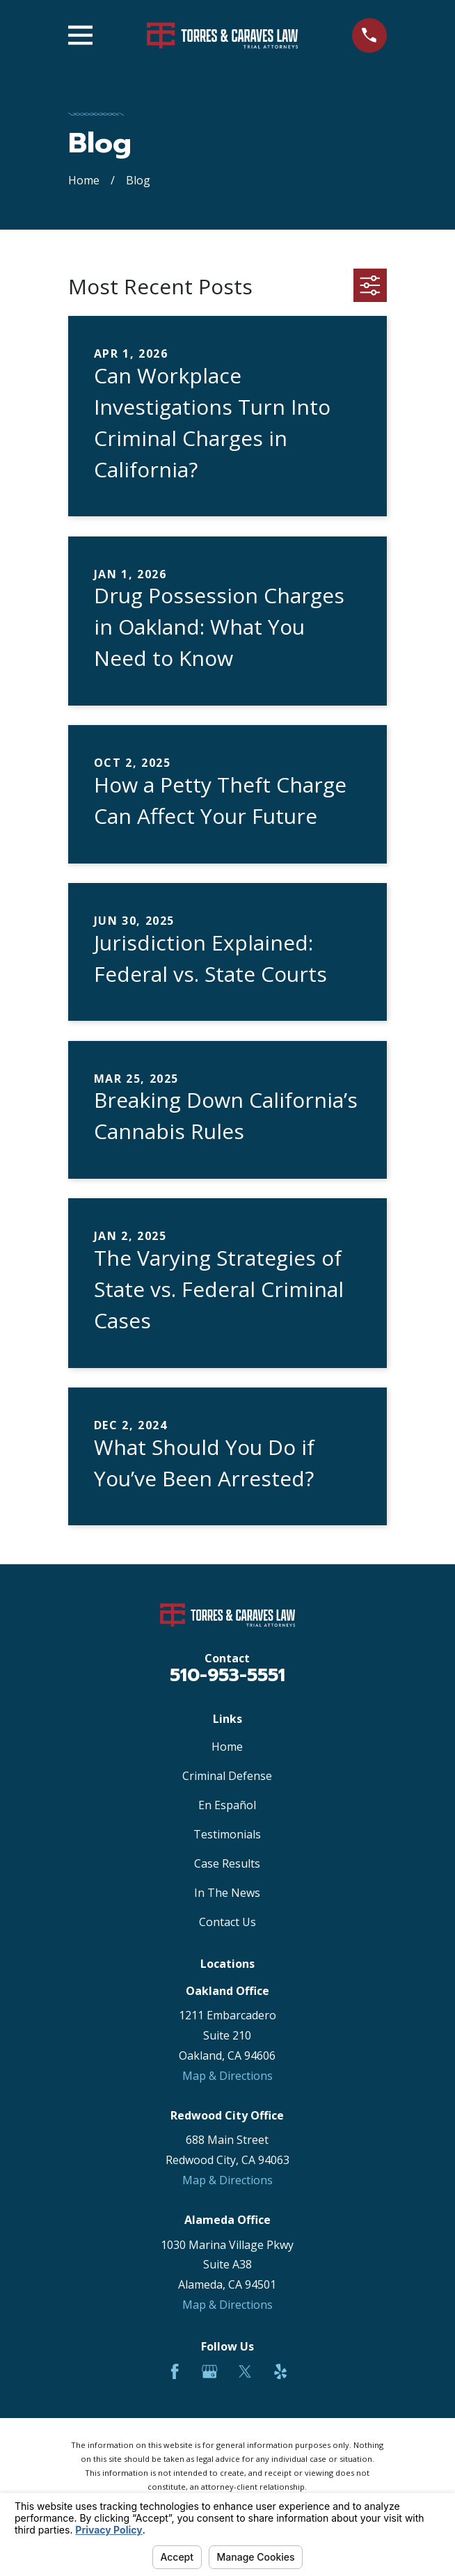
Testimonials (227, 1834)
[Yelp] (280, 2371)
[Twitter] (245, 2371)
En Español (227, 1805)
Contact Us (227, 1922)
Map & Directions (227, 2075)
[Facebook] (174, 2371)
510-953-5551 (227, 1675)
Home (227, 1746)
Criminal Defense (227, 1775)
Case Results (227, 1863)
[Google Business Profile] (209, 2371)
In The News (227, 1892)
